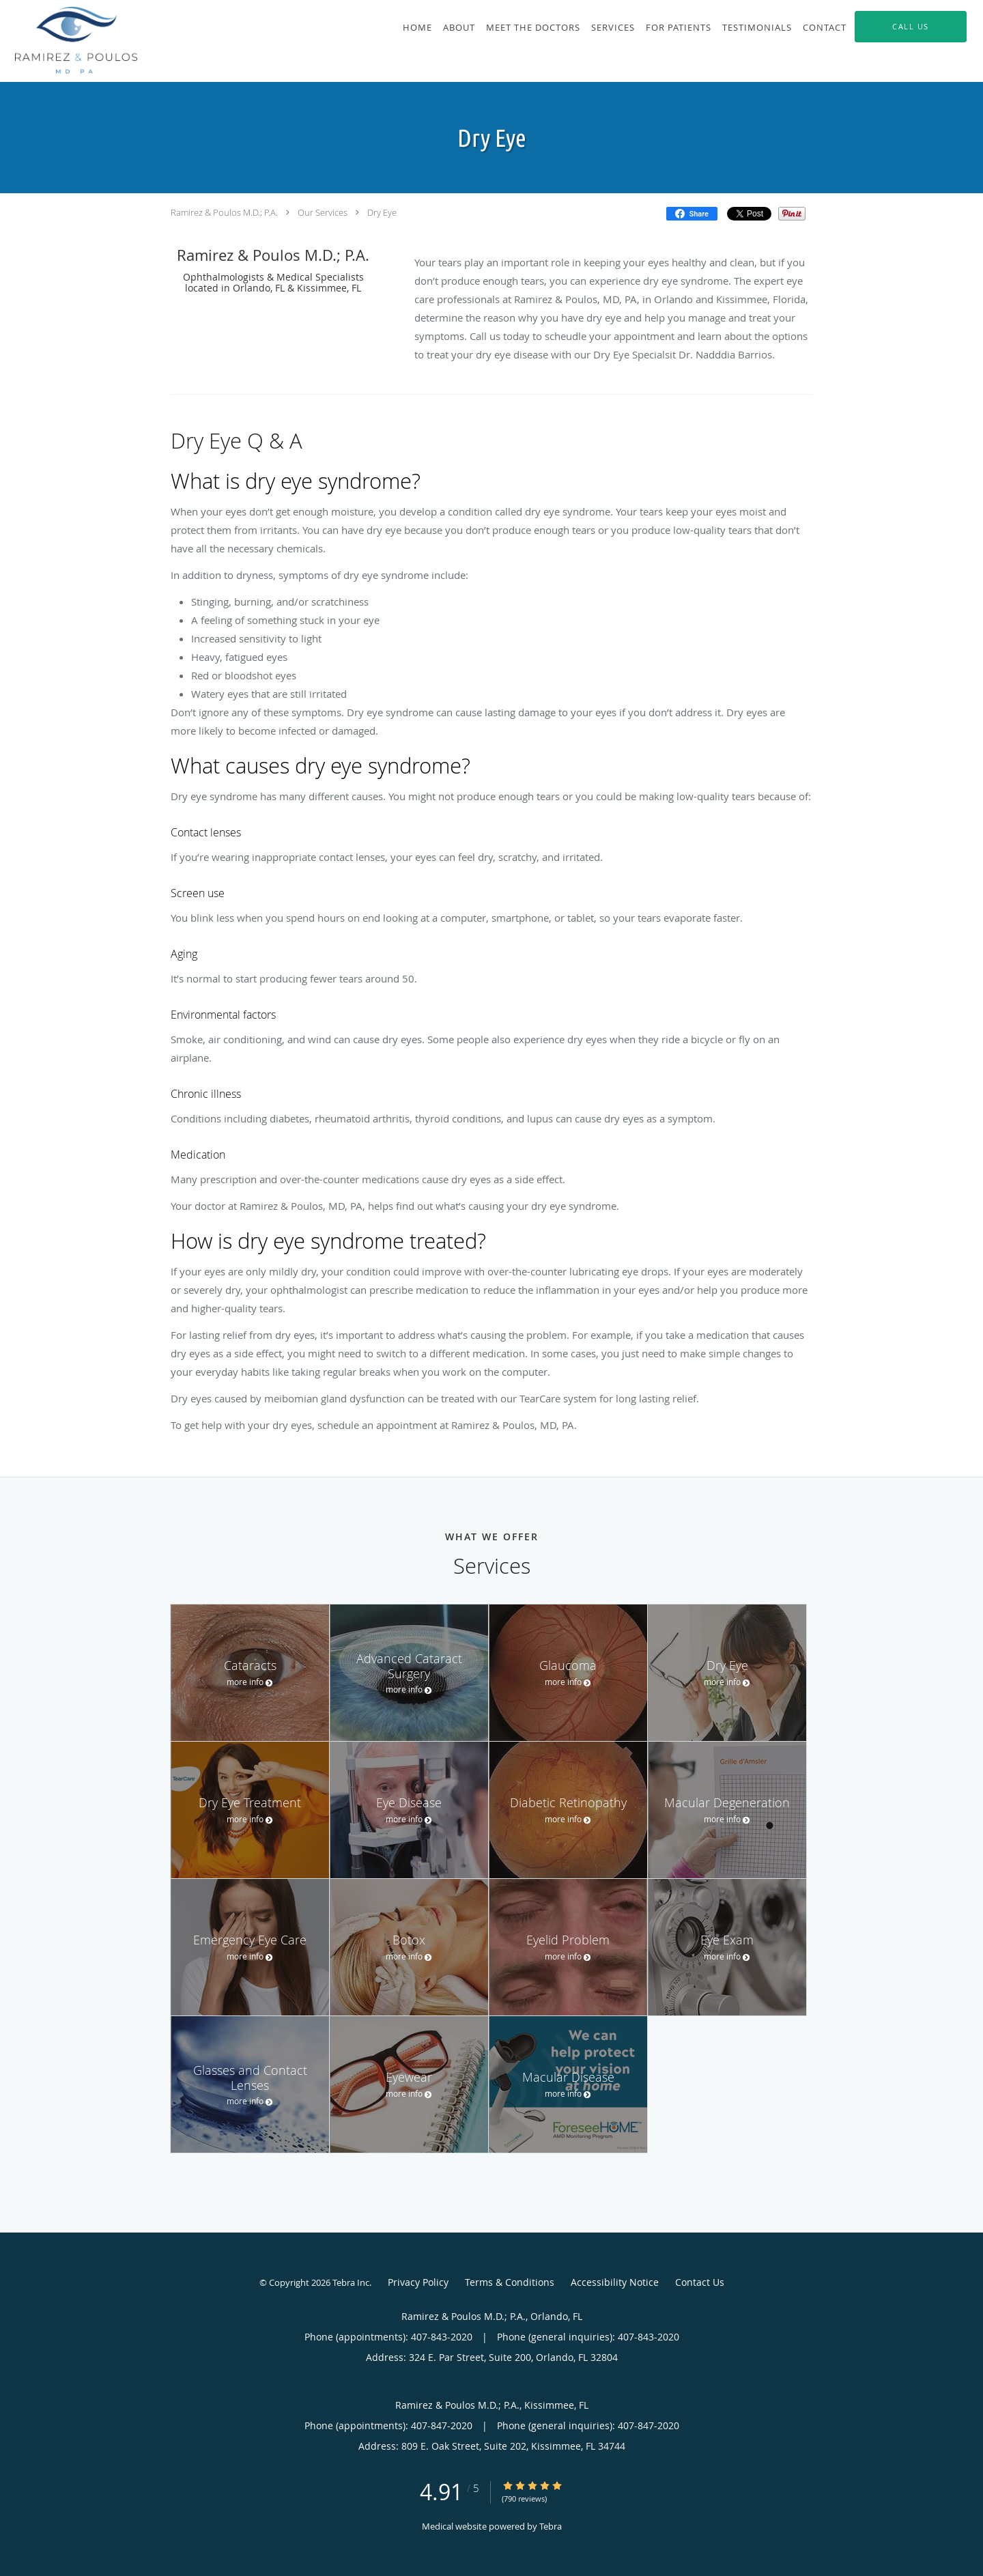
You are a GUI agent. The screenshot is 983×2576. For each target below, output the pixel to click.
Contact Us (699, 2282)
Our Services (322, 212)
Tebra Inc (350, 2282)
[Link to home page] (68, 41)
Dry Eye (382, 212)
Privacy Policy (418, 2282)
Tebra (550, 2526)
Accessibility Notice (615, 2282)
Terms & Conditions (509, 2282)
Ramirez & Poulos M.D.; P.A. (224, 212)
